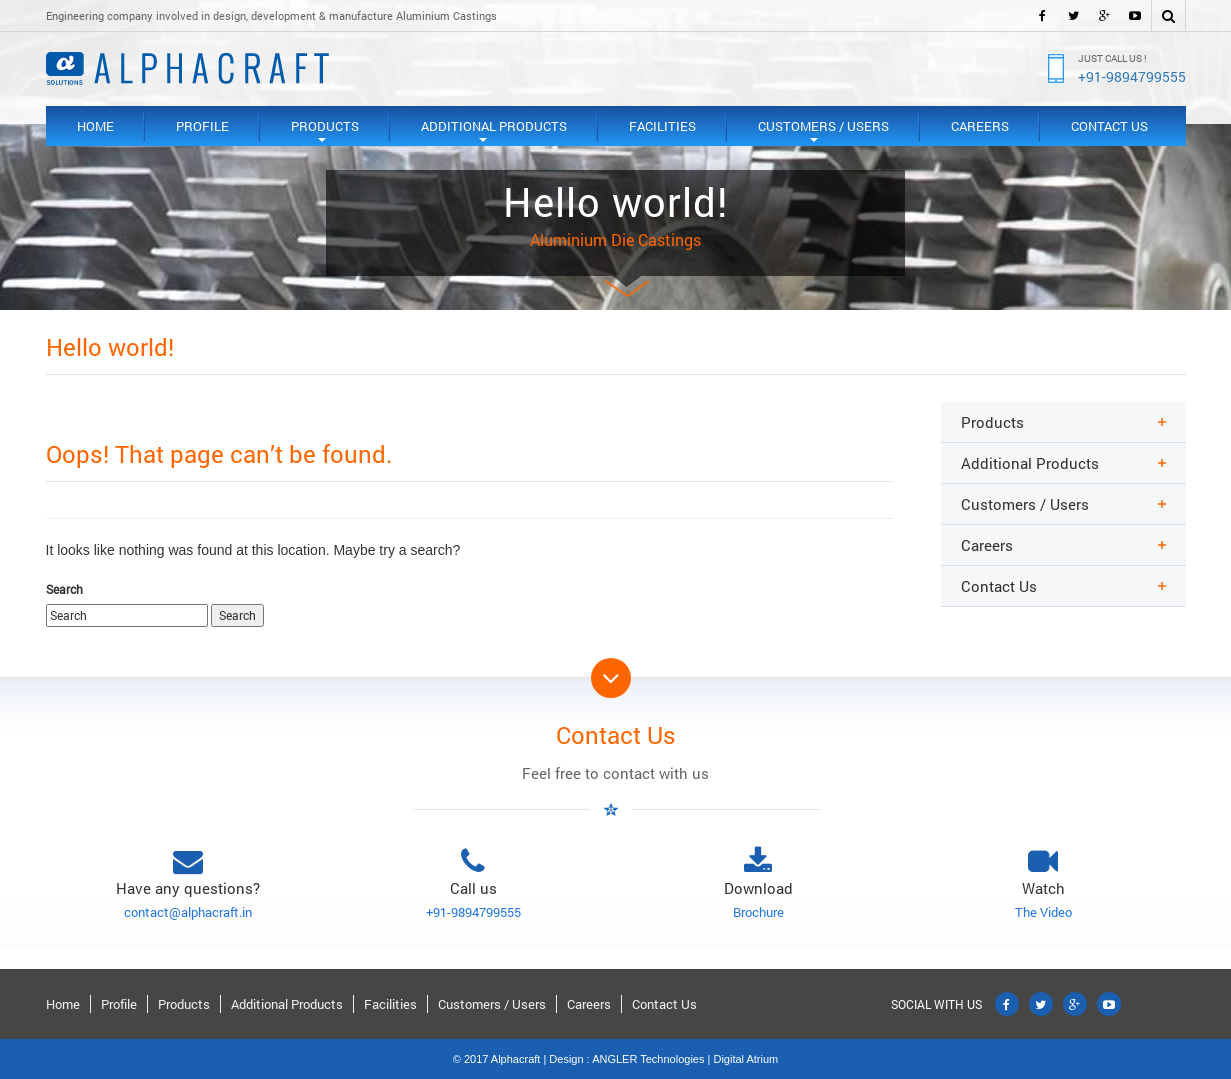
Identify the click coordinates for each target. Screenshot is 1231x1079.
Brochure (758, 912)
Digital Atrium (745, 1059)
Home (95, 126)
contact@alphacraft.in (188, 912)
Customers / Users (823, 131)
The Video (1043, 912)
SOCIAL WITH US (936, 1004)
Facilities (662, 126)
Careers (980, 126)
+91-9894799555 (1132, 76)
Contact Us (1109, 126)
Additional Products (494, 131)
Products (325, 131)
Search (64, 589)
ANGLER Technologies (648, 1059)
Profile (202, 126)
